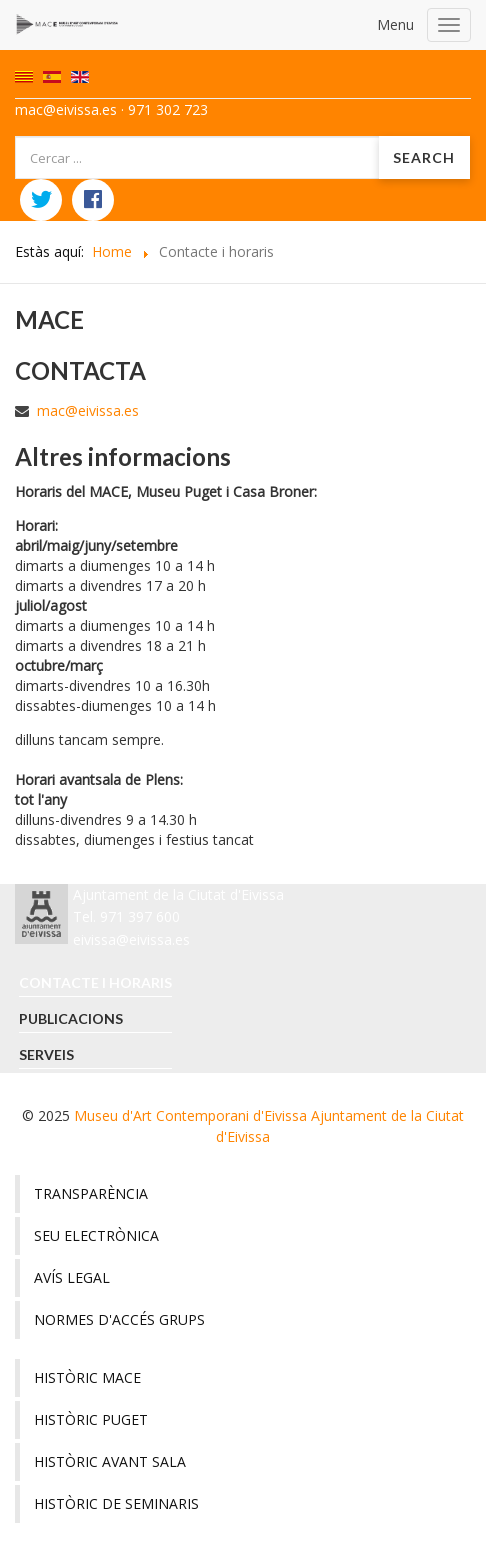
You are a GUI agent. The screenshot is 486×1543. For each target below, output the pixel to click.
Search (424, 157)
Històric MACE (87, 1377)
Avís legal (72, 1277)
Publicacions (71, 1018)
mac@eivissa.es (88, 410)
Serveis (46, 1054)
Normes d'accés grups (119, 1319)
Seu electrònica (96, 1235)
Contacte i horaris (95, 982)
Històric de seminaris (116, 1503)
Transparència (91, 1193)
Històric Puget (91, 1419)
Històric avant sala (110, 1461)
